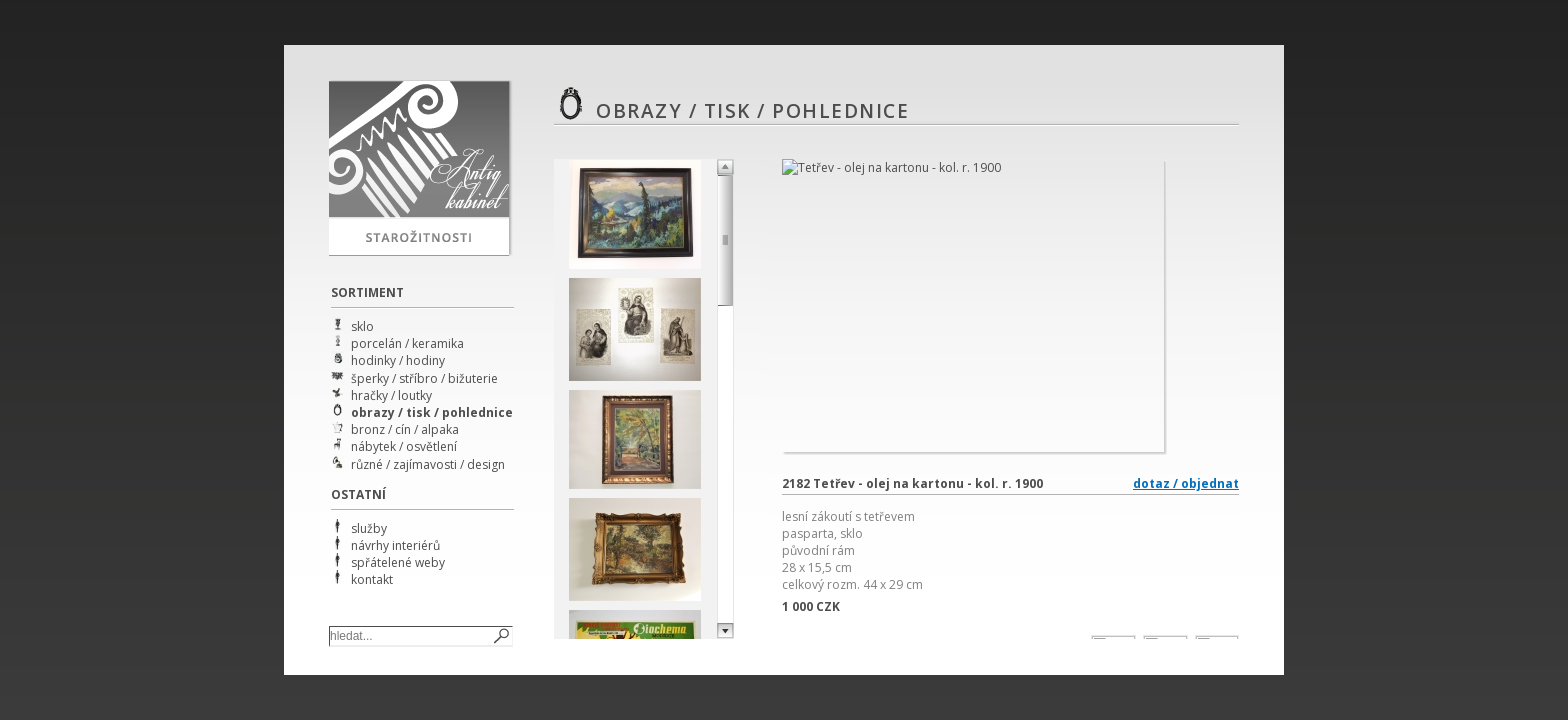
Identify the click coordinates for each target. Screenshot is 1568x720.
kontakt (372, 579)
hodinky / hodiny (398, 360)
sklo (362, 326)
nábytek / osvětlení (404, 446)
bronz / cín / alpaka (405, 429)
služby (369, 528)
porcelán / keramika (407, 343)
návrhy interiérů (395, 545)
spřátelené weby (398, 562)
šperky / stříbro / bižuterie (424, 378)
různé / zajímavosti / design (428, 464)
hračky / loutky (391, 395)
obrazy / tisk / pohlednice (432, 412)
